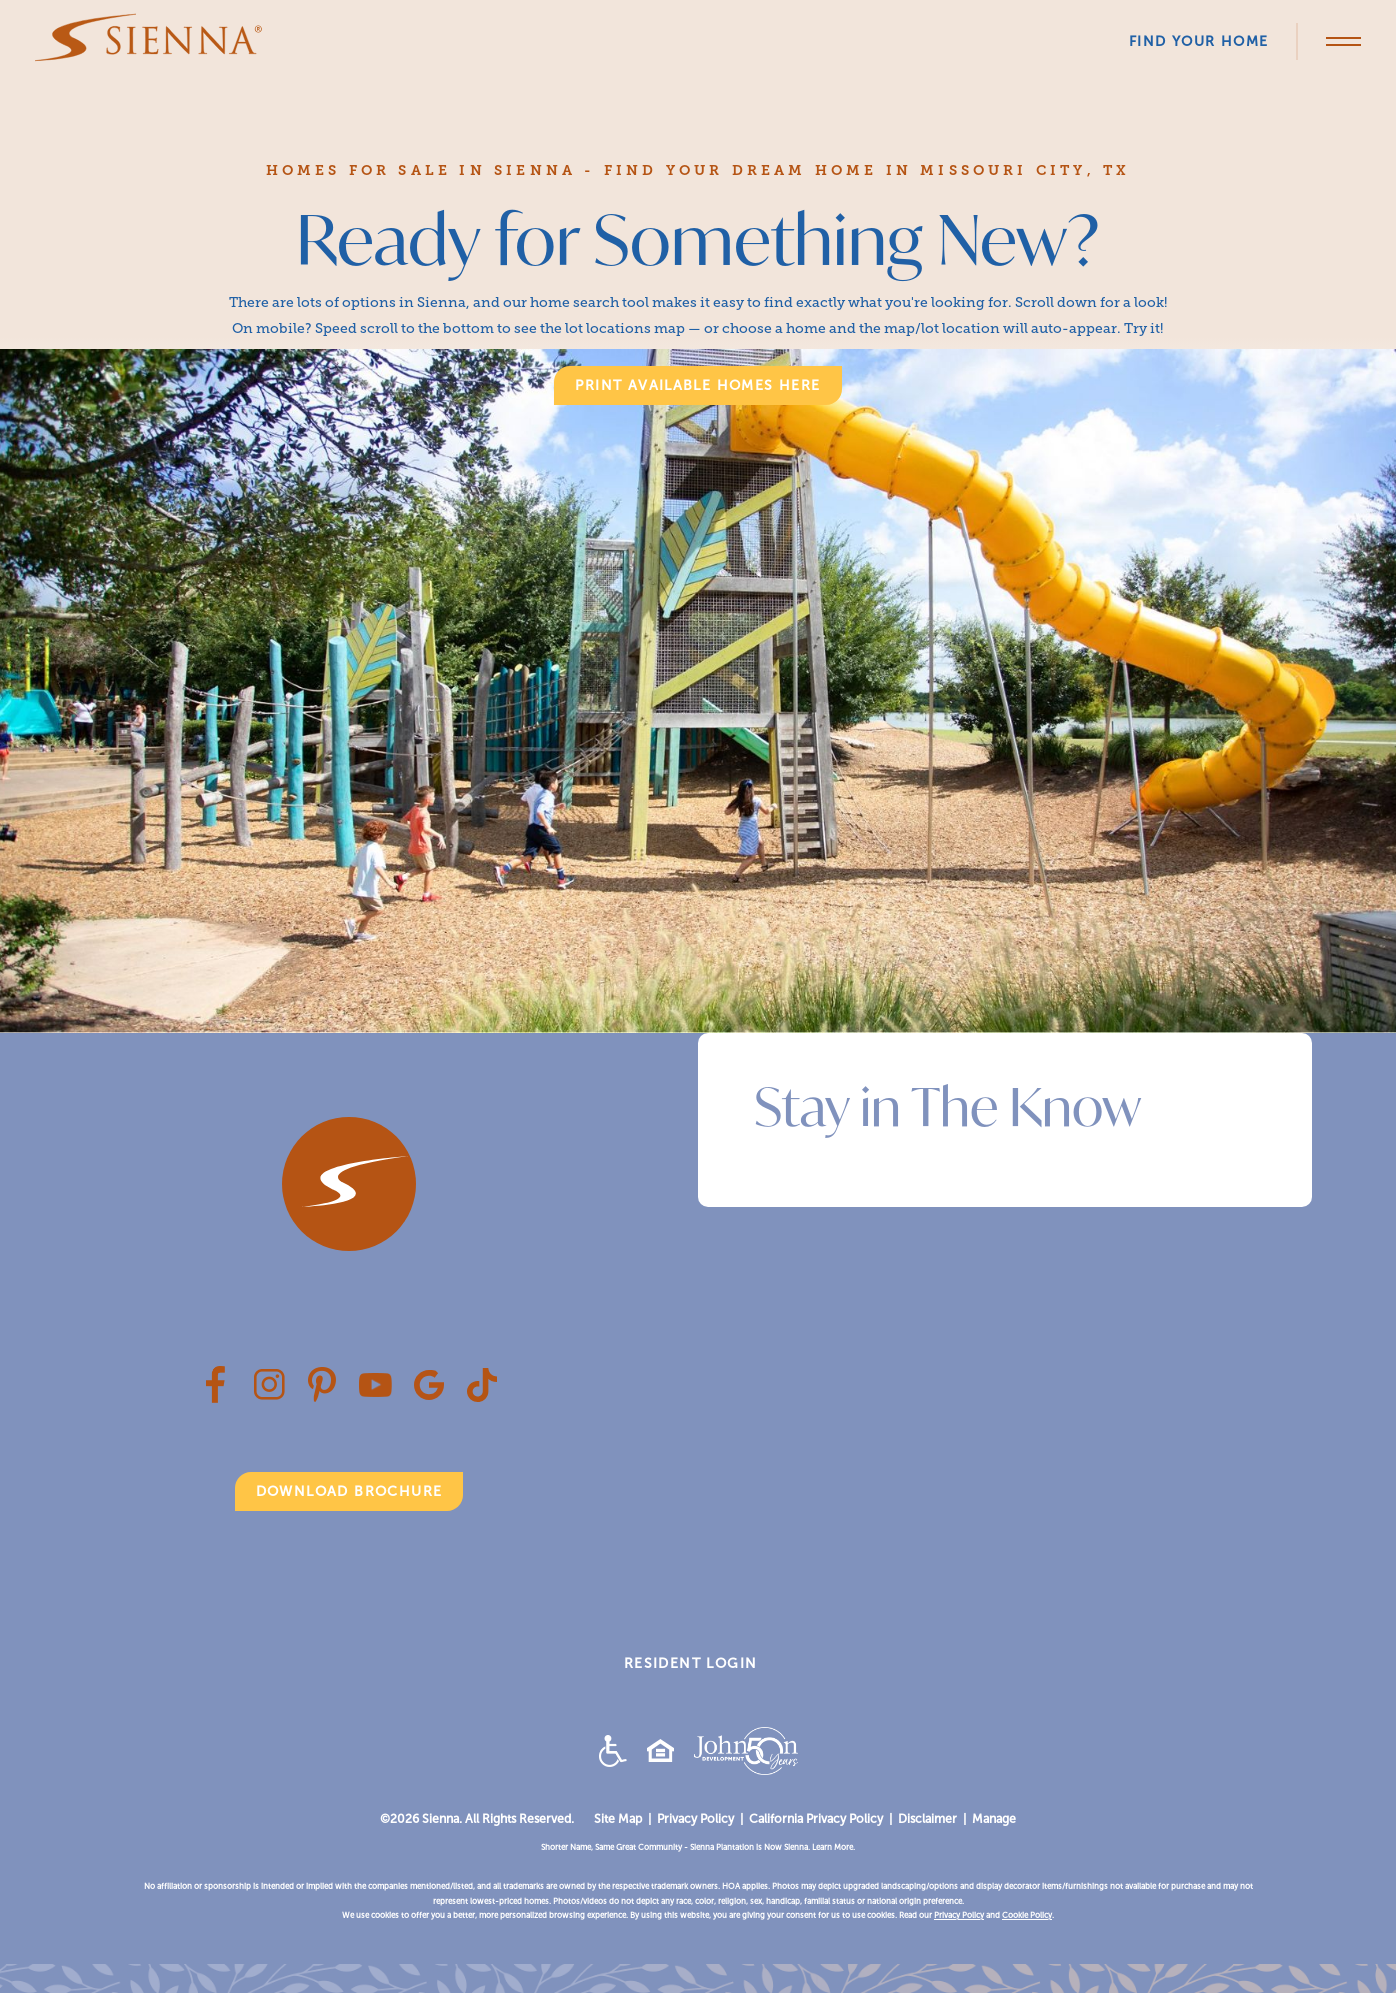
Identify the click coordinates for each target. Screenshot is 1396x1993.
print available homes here (697, 385)
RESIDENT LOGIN (691, 1663)
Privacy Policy (695, 1819)
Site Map (618, 1819)
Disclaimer (927, 1819)
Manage (994, 1819)
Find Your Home (1199, 41)
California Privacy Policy (816, 1819)
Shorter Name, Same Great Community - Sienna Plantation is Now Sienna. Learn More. (698, 1847)
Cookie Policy (1027, 1915)
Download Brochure (349, 1491)
